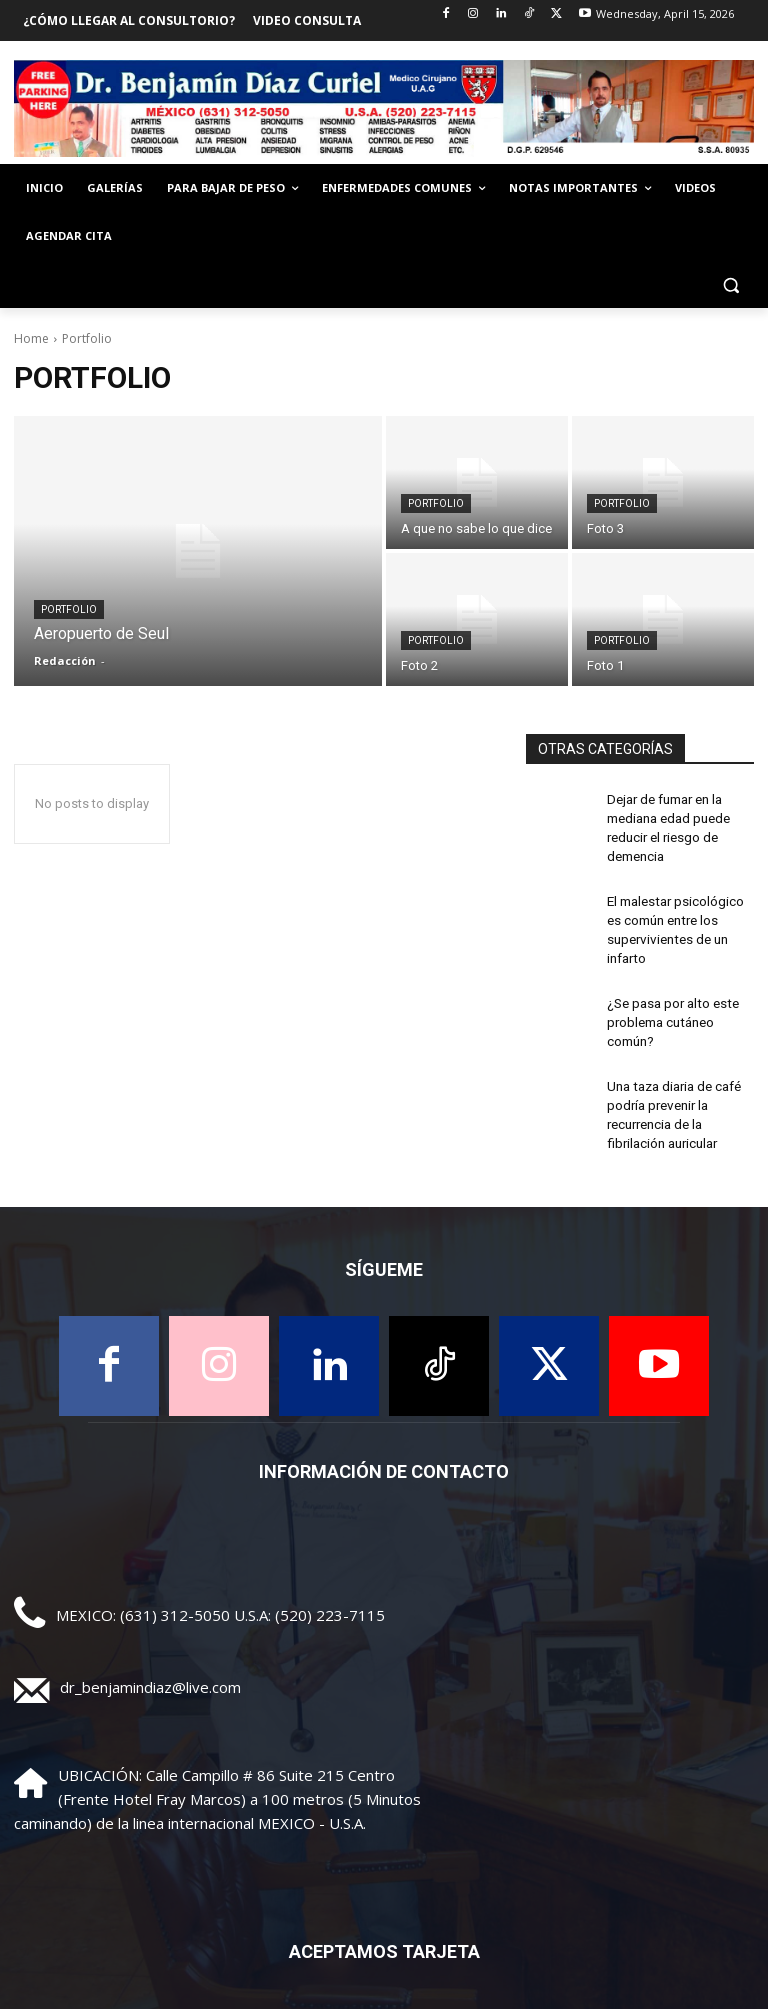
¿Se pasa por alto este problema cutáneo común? (668, 1002)
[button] (730, 284)
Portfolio (69, 609)
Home (31, 338)
